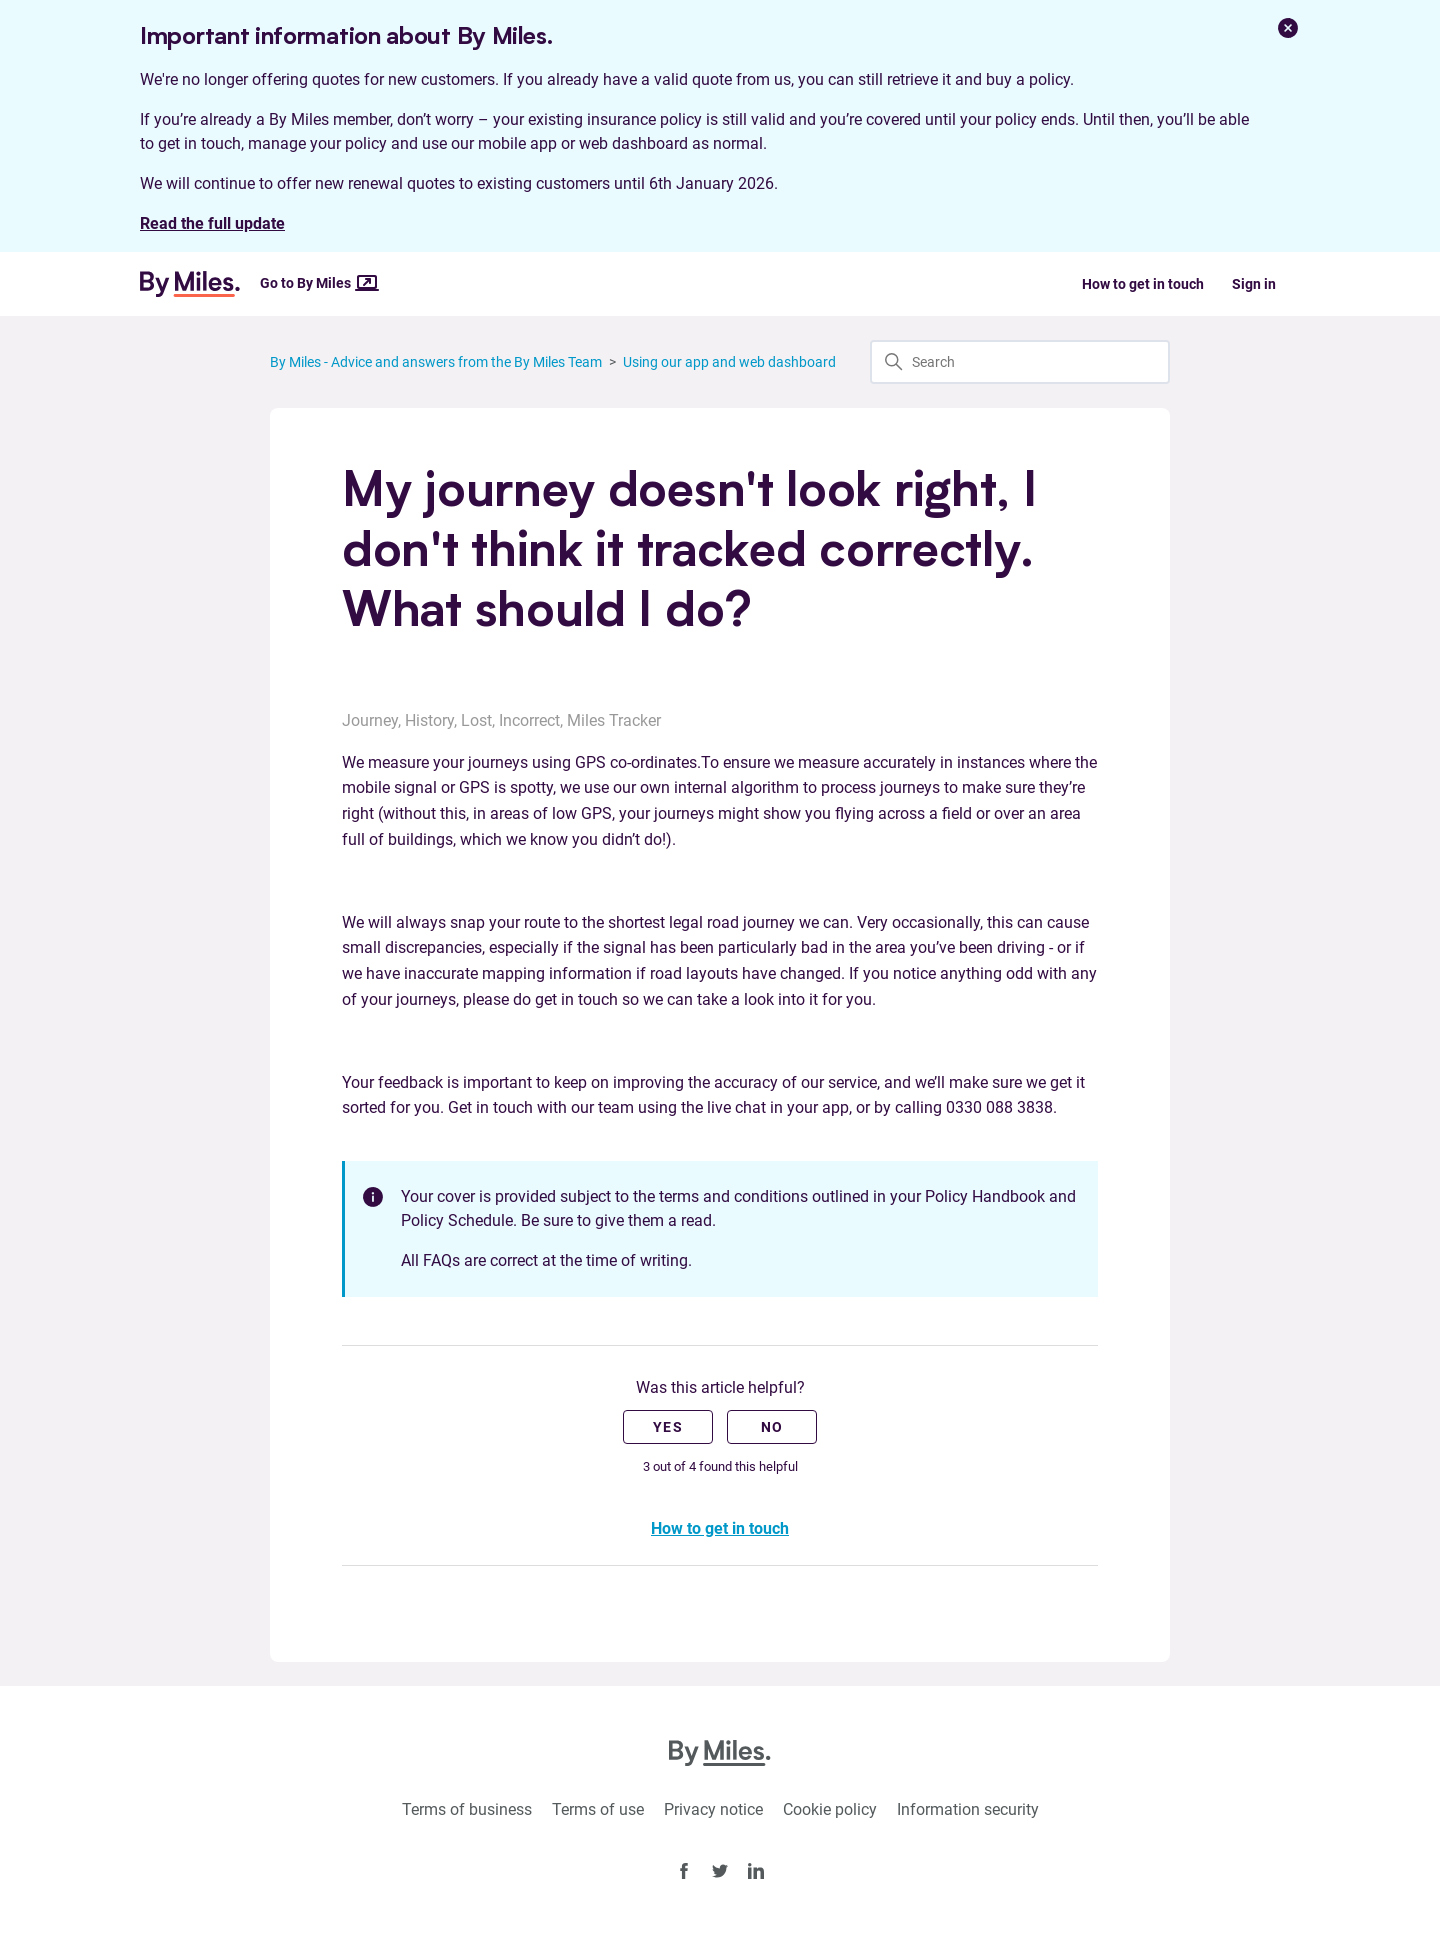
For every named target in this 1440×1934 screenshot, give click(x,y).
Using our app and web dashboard (729, 362)
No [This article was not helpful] (772, 1427)
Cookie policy (830, 1809)
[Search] (1020, 362)
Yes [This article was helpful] (668, 1427)
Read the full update (212, 223)
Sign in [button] (1254, 284)
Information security (968, 1809)
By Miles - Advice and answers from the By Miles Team (436, 362)
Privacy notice (713, 1809)
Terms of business (467, 1809)
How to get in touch (1143, 284)
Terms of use (598, 1809)
